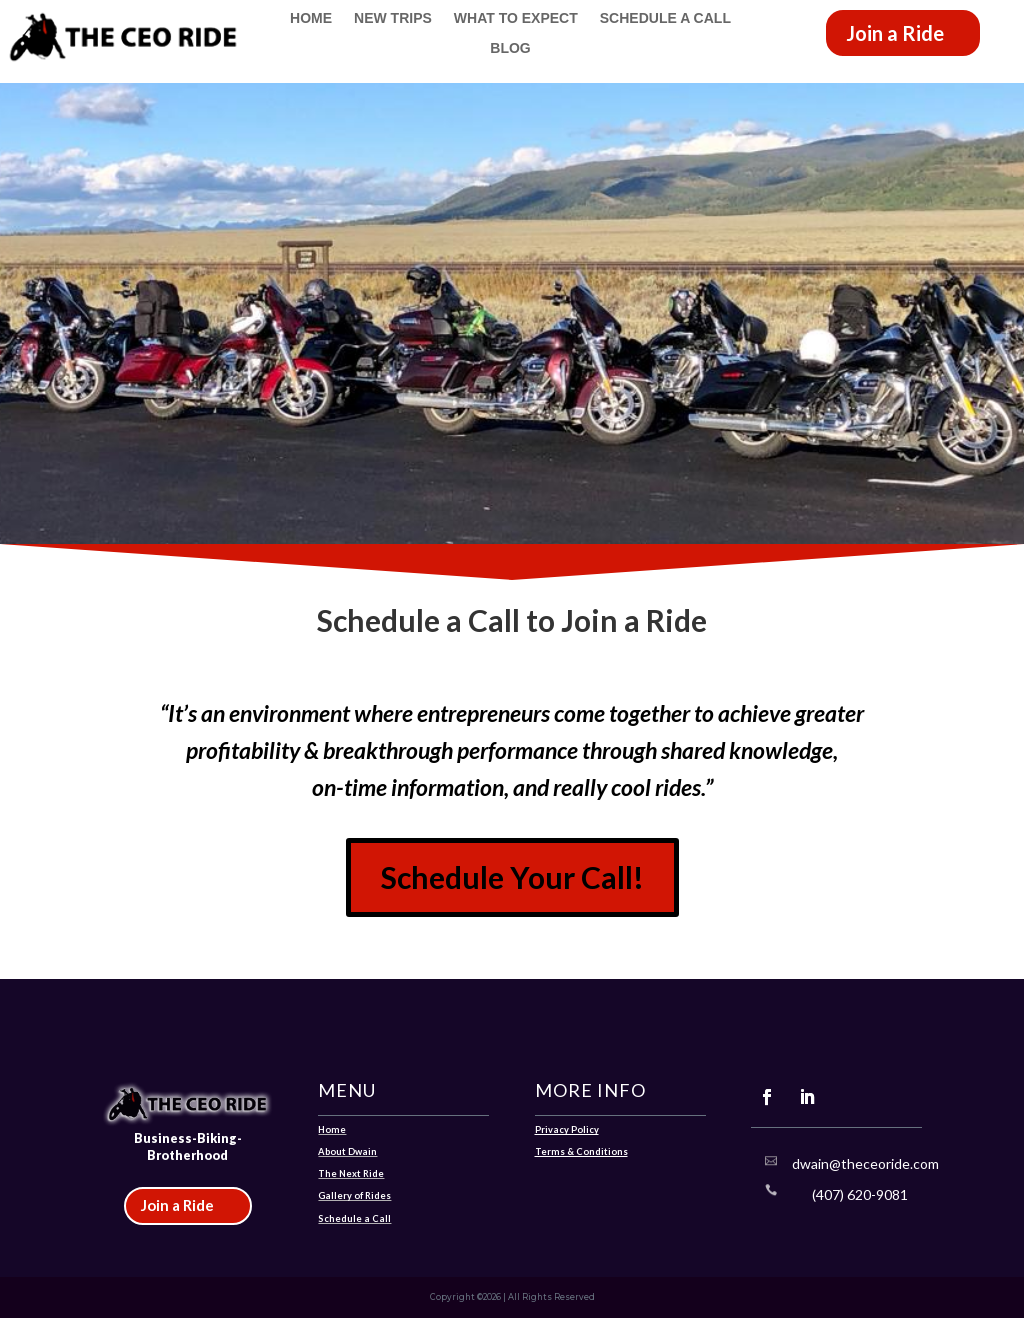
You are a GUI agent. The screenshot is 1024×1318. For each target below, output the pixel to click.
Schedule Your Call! (512, 877)
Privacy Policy (567, 1129)
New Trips (393, 18)
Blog (510, 48)
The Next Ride (351, 1173)
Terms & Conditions (581, 1151)
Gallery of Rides (354, 1195)
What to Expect (516, 18)
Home (311, 18)
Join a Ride (895, 33)
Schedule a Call (665, 18)
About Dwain (347, 1151)
